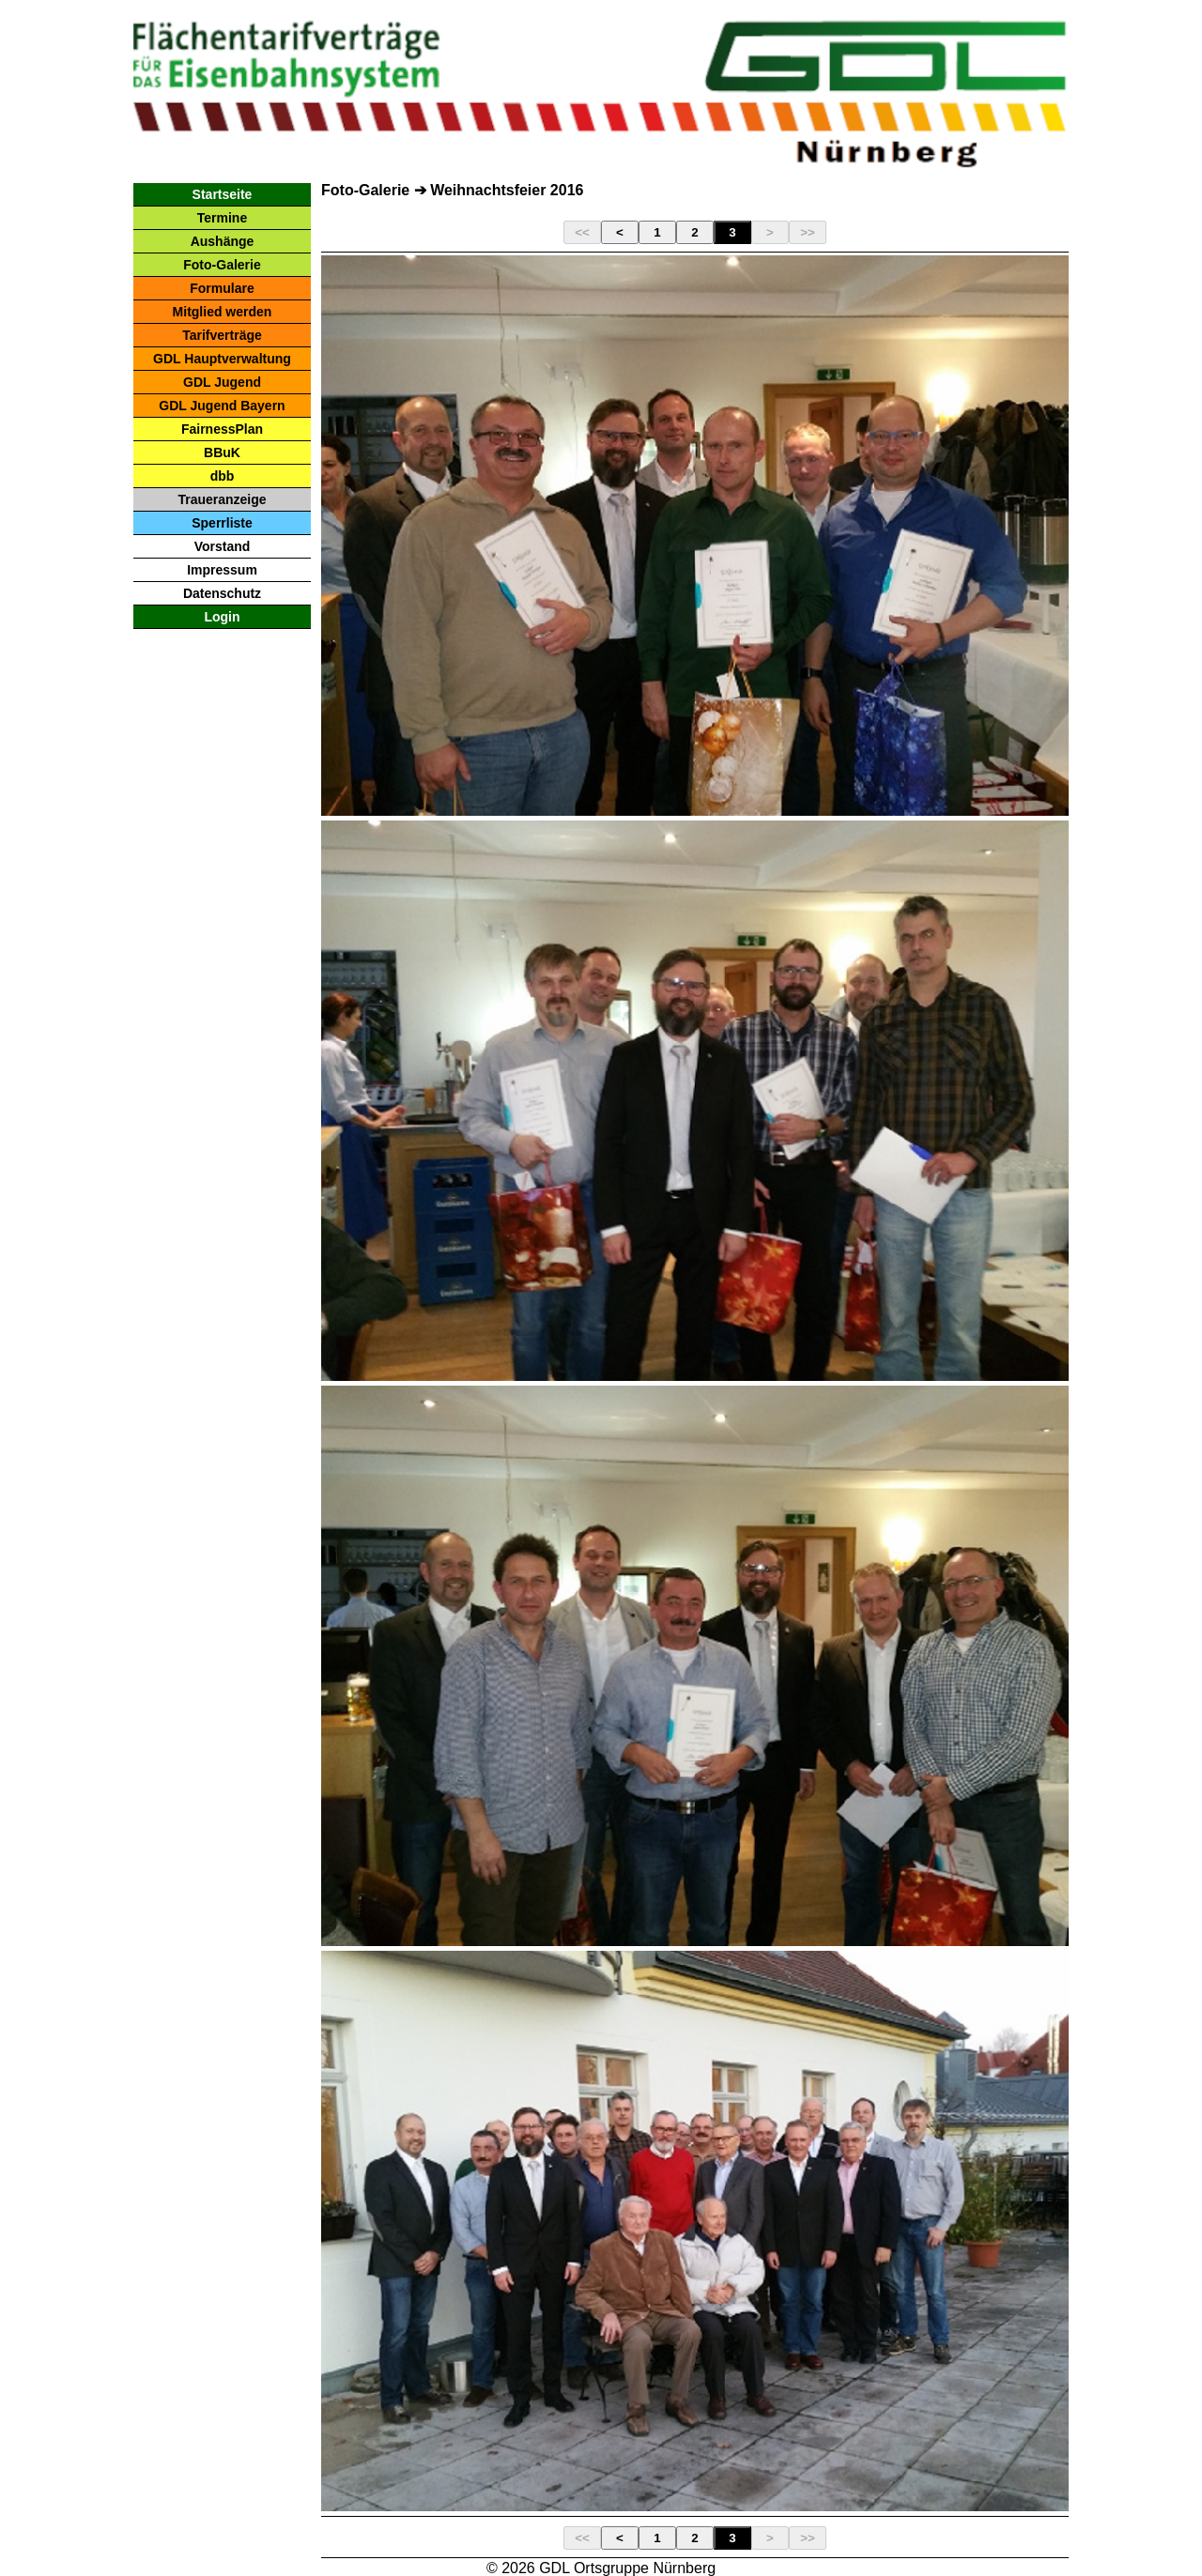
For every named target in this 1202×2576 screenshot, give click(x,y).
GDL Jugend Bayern (222, 405)
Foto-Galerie (221, 264)
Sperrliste (222, 522)
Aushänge (222, 241)
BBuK (222, 452)
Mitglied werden (222, 311)
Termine (222, 217)
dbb (222, 475)
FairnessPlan (222, 429)
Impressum (222, 569)
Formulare (222, 288)
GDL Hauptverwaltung (222, 358)
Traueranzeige (221, 499)
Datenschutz (222, 593)
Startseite (223, 194)
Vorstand (222, 546)
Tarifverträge (222, 335)
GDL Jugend (222, 382)
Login (221, 616)
